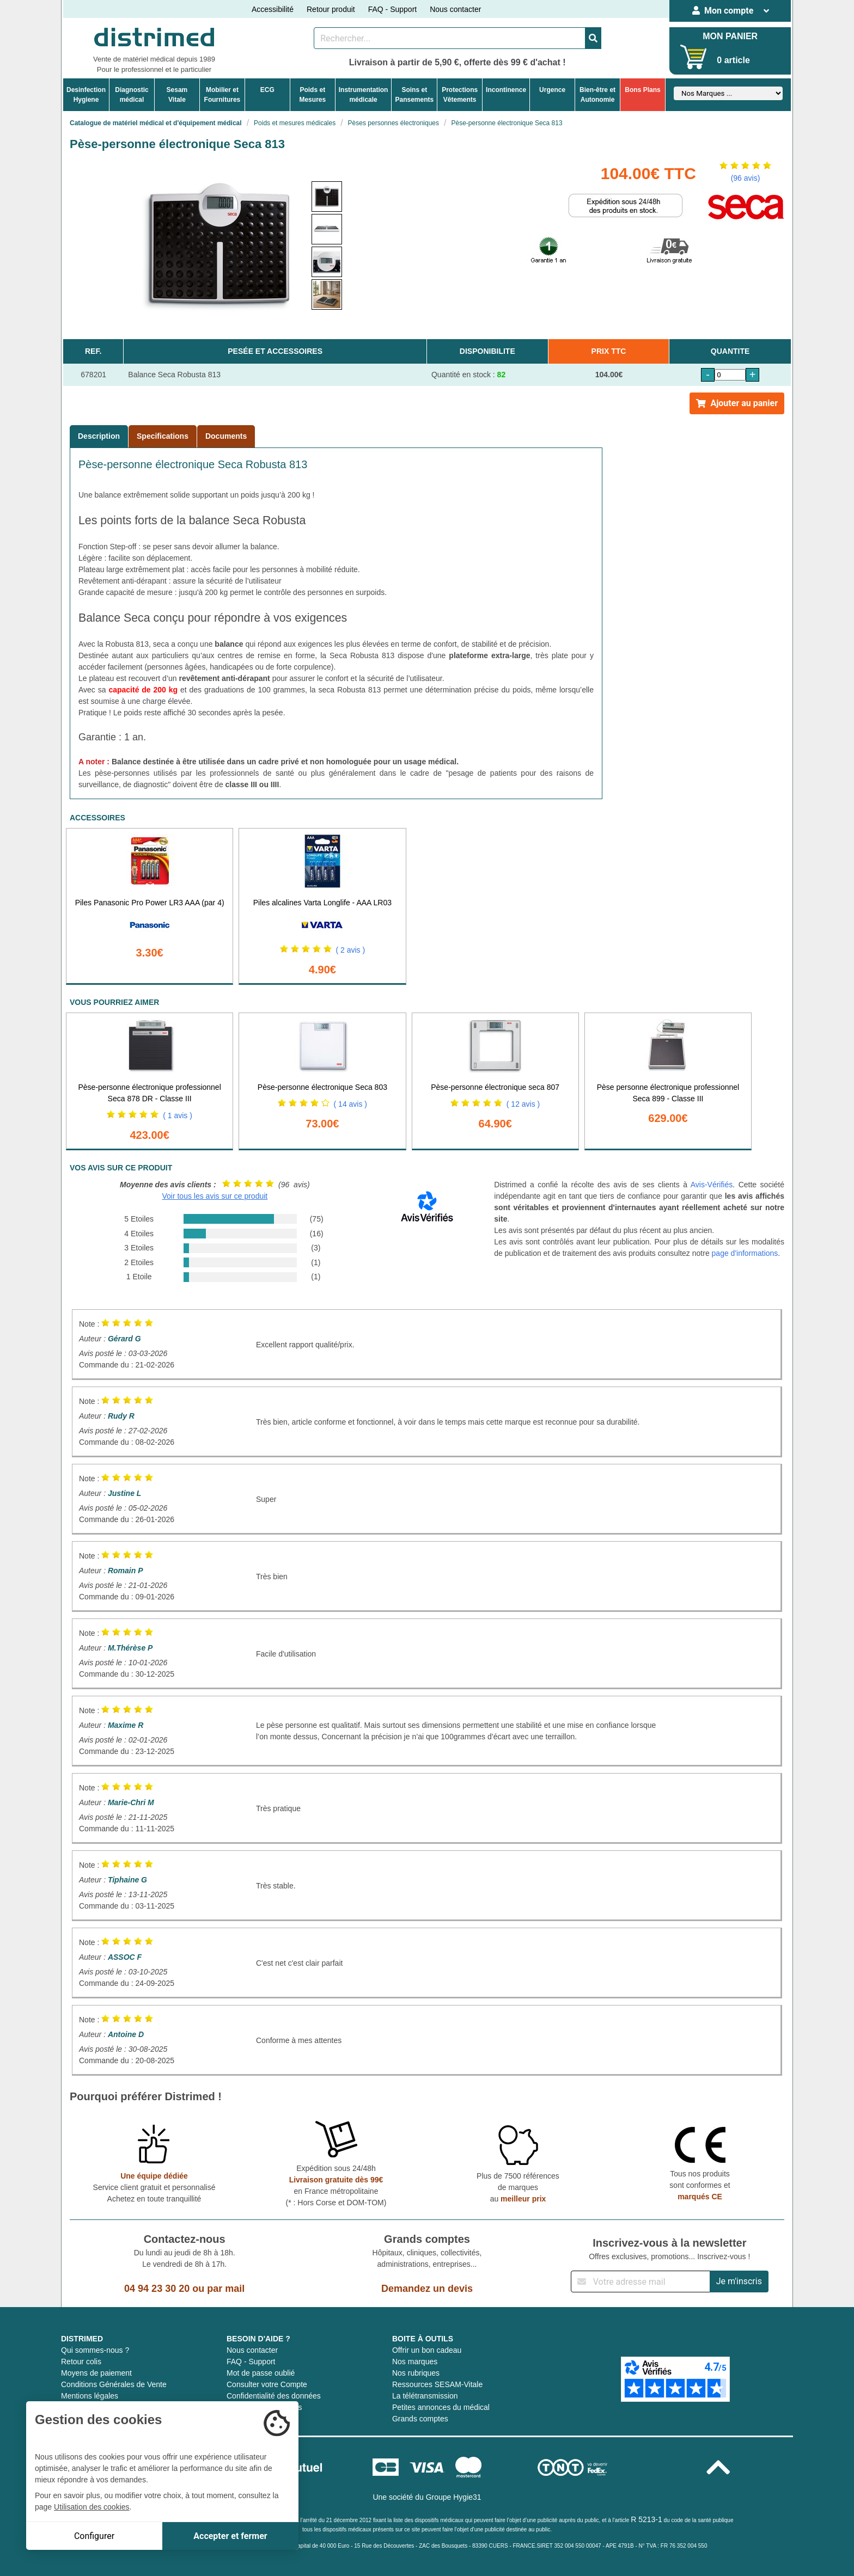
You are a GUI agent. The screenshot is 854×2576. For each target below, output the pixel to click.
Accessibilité (273, 9)
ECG (267, 90)
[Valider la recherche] (593, 38)
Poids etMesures (312, 94)
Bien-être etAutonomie (597, 94)
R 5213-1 (646, 2519)
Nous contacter (455, 9)
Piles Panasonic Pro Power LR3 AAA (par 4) (149, 902)
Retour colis (81, 2361)
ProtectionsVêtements (460, 94)
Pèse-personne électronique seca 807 (495, 1087)
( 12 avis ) (523, 1104)
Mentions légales (89, 2395)
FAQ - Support (392, 9)
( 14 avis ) (350, 1104)
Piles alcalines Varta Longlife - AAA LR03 (322, 902)
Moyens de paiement (96, 2373)
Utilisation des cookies (92, 2507)
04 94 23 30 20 (157, 2288)
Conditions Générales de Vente (114, 2384)
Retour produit (331, 9)
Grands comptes (420, 2418)
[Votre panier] (693, 57)
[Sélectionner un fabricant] (728, 93)
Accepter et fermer (230, 2536)
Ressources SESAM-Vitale (437, 2384)
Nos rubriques (416, 2373)
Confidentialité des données (274, 2395)
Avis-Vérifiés (712, 1184)
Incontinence (506, 90)
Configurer (94, 2536)
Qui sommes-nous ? (95, 2350)
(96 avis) (745, 178)
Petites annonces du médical (441, 2407)
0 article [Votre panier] (733, 60)
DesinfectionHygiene (86, 94)
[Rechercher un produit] (449, 38)
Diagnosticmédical (131, 94)
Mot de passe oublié (261, 2373)
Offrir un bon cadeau (426, 2350)
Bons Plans (642, 90)
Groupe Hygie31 (453, 2497)
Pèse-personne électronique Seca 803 (322, 1087)
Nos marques (414, 2361)
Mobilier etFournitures (222, 94)
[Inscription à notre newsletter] (640, 2281)
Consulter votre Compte (267, 2384)
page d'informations (745, 1253)
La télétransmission (425, 2395)
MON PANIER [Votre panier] (730, 36)
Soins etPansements (414, 94)
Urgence (552, 90)
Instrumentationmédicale (363, 94)
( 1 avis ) (177, 1115)
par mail (226, 2288)
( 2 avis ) (350, 950)
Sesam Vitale (177, 94)
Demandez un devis (427, 2288)
